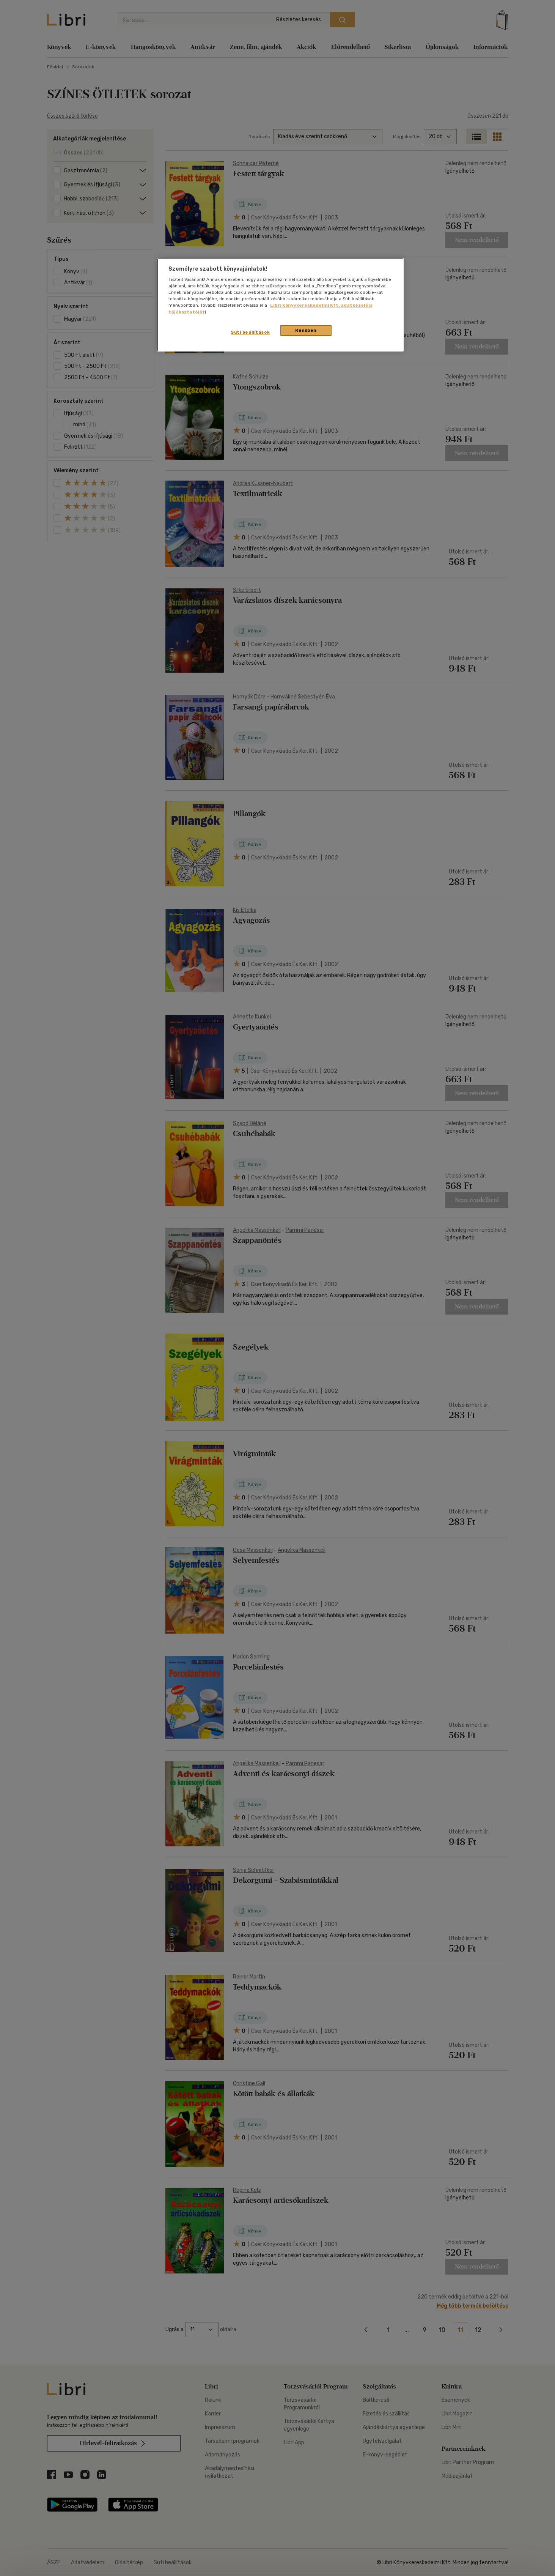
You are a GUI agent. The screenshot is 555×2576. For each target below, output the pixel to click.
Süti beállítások (250, 332)
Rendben (305, 330)
